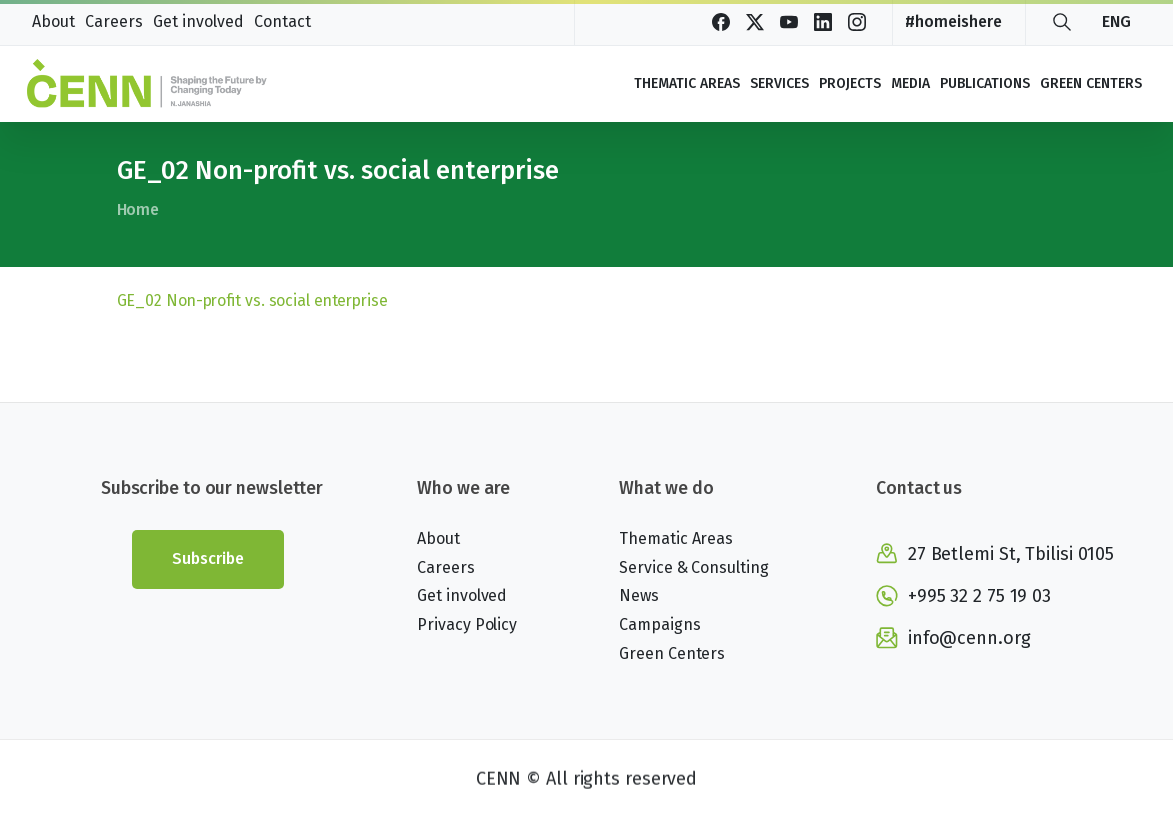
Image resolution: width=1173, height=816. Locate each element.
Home (137, 209)
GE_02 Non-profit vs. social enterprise (252, 300)
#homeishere (953, 22)
